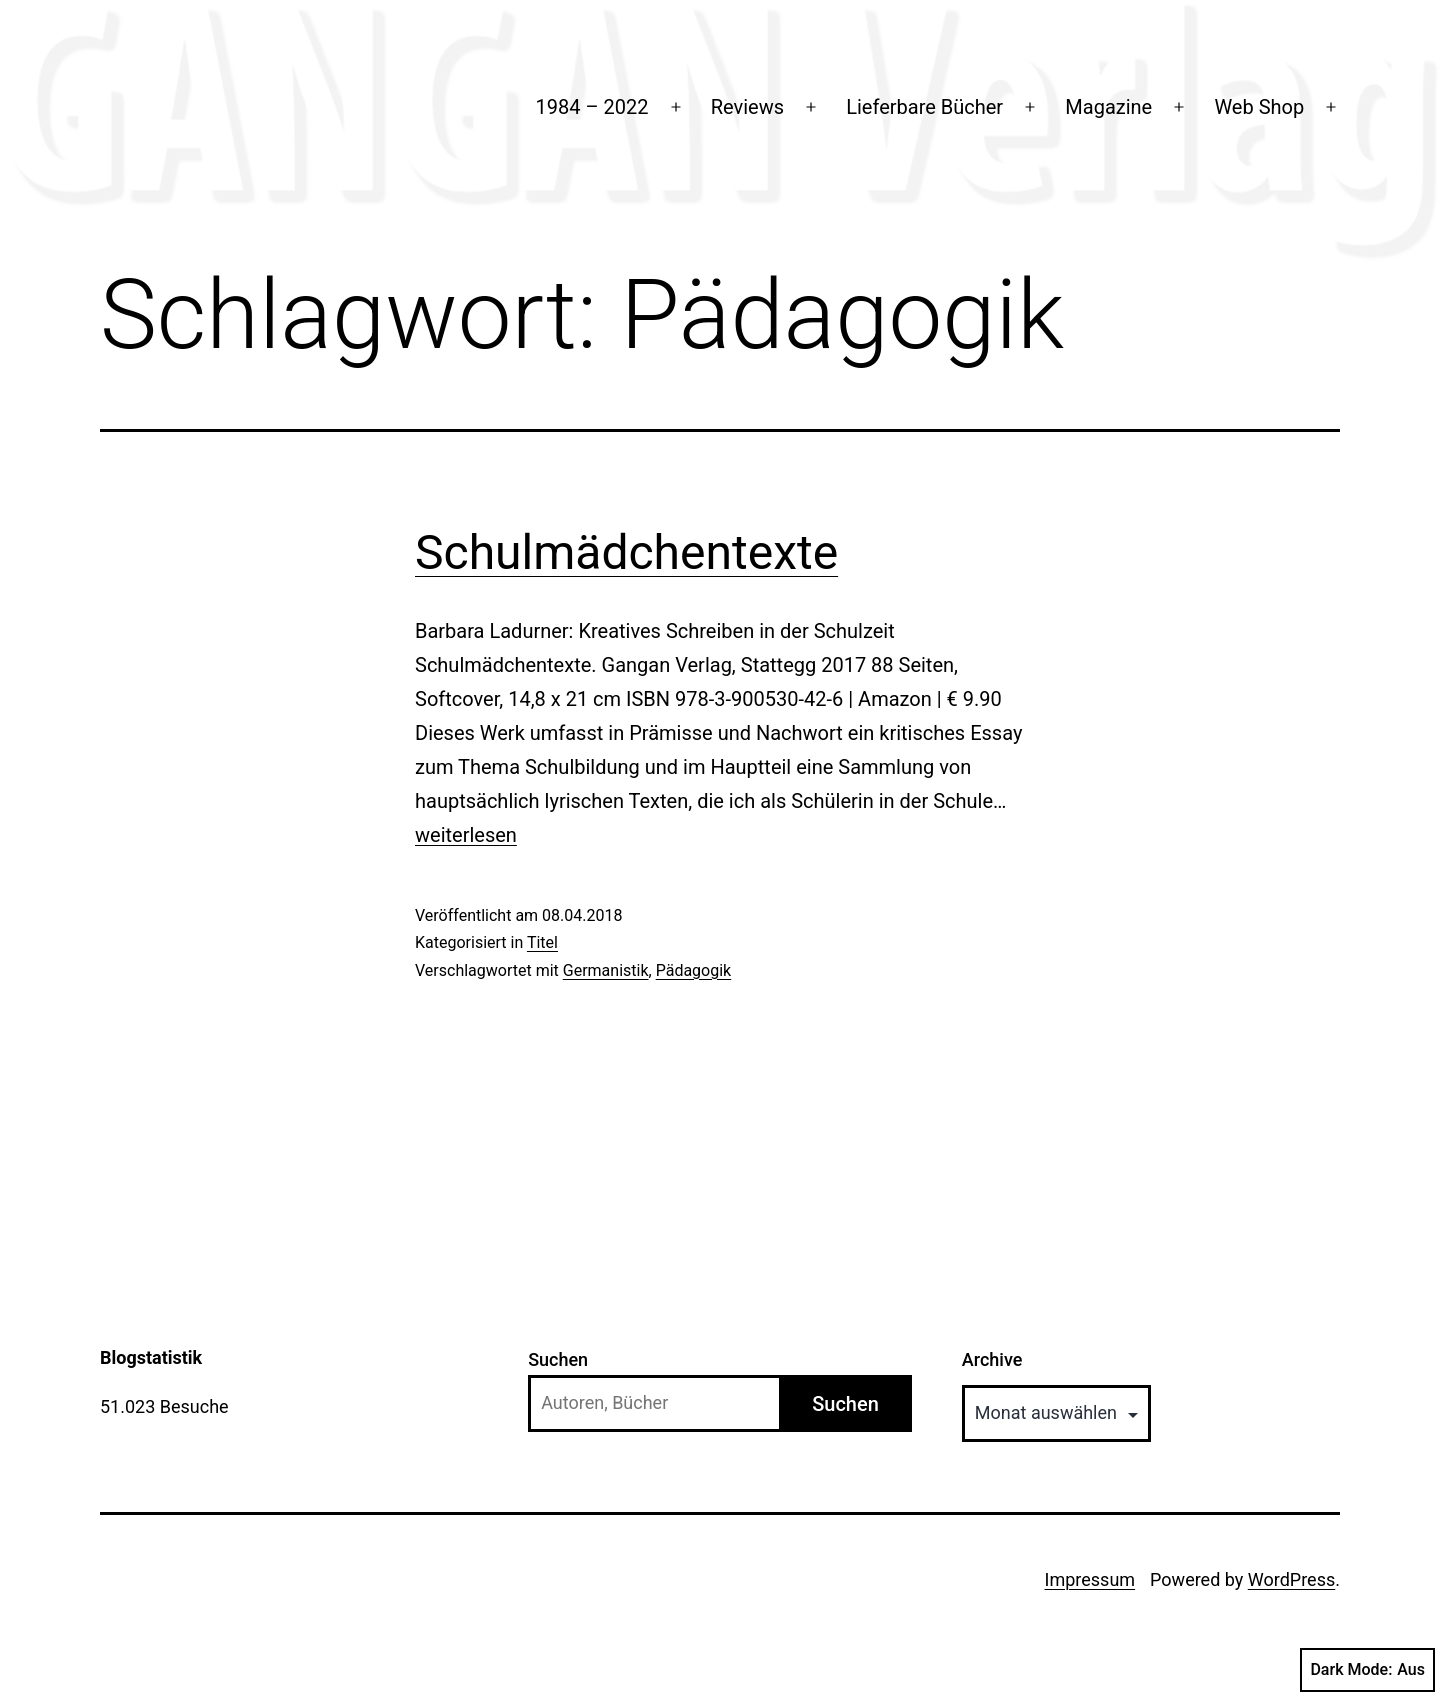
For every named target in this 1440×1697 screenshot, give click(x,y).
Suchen (558, 1359)
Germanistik (606, 970)
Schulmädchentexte (626, 552)
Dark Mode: (1367, 1670)
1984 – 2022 (592, 107)
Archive (992, 1359)
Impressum (1090, 1579)
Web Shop (1259, 107)
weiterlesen (466, 835)
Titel (542, 942)
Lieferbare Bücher (924, 107)
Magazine (1108, 107)
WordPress (1291, 1579)
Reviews (747, 107)
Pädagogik (694, 970)
